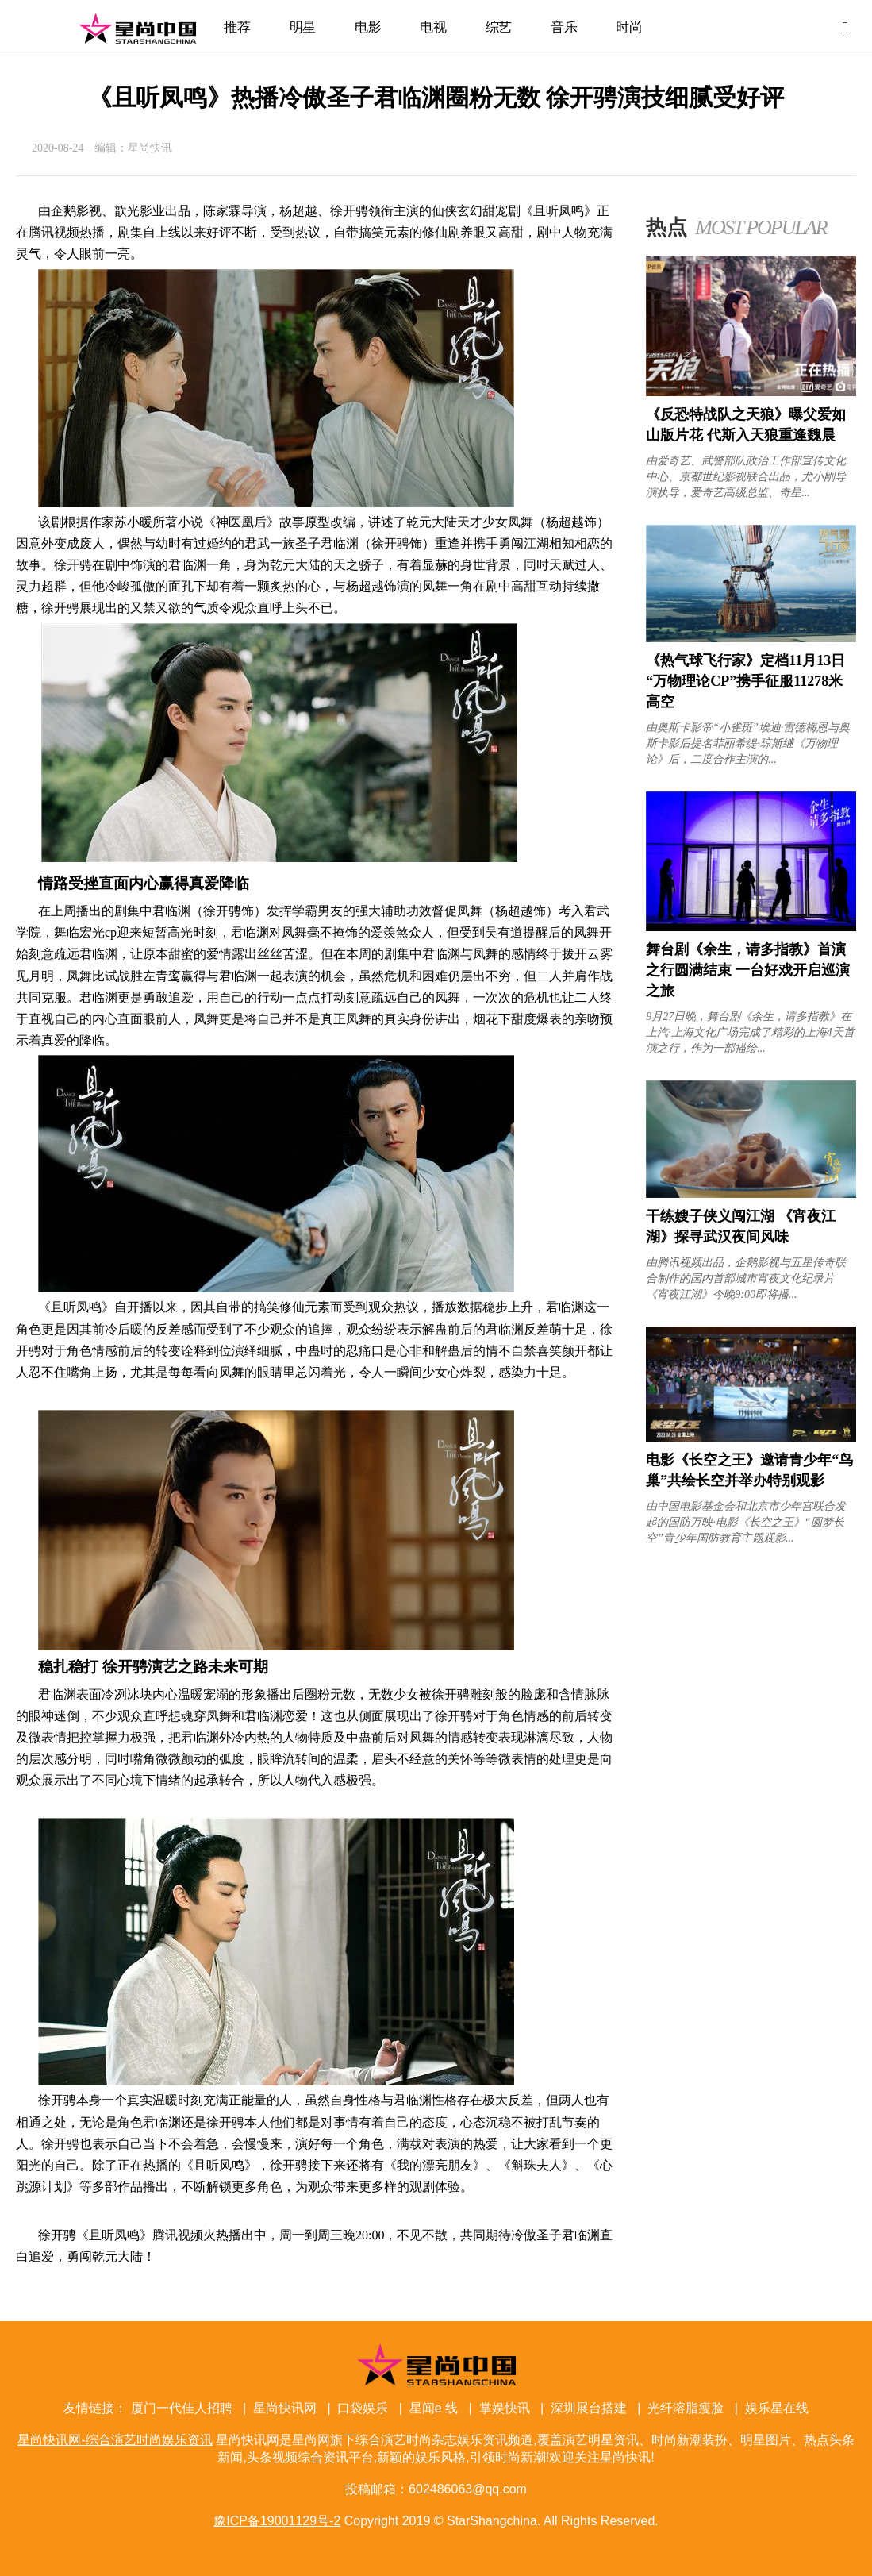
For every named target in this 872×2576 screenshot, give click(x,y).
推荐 (237, 27)
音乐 (564, 27)
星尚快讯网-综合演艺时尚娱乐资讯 (137, 28)
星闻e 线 (433, 2408)
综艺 (499, 27)
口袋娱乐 (362, 2408)
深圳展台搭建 (589, 2408)
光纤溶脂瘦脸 (685, 2408)
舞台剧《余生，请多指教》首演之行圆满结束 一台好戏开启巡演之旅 (748, 970)
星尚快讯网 (285, 2408)
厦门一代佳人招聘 (181, 2408)
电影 (368, 27)
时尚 (629, 27)
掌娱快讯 (504, 2408)
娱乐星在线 (777, 2408)
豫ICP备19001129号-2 (276, 2521)
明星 (303, 27)
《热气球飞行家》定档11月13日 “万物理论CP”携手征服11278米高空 (745, 681)
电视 (433, 27)
